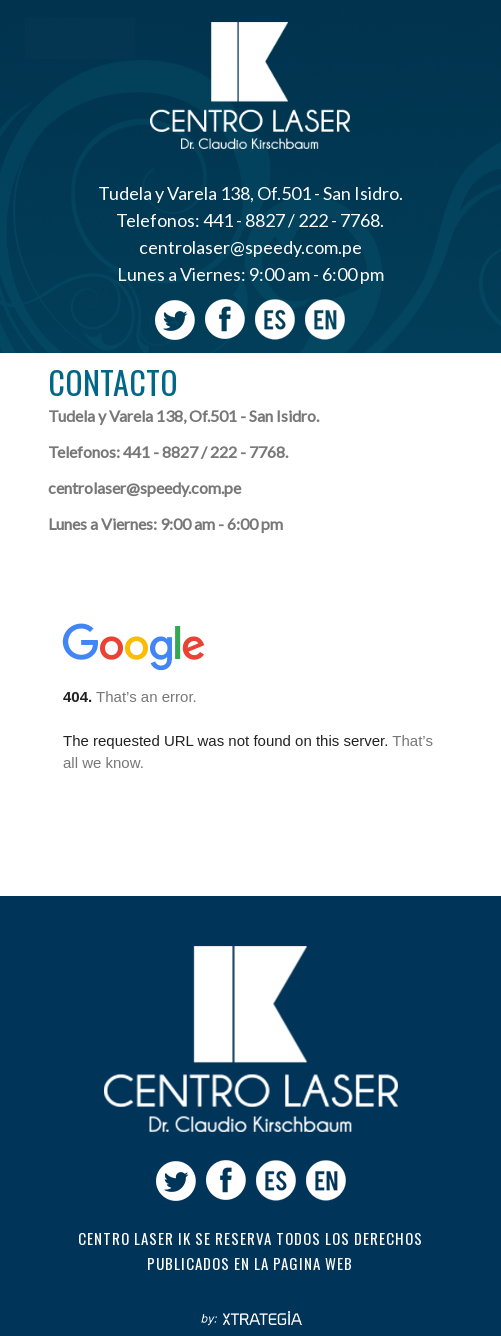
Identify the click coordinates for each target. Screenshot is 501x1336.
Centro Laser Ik (250, 85)
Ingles (325, 319)
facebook (225, 319)
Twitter (175, 319)
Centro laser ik (251, 1048)
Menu (80, 38)
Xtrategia (250, 1318)
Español (275, 319)
